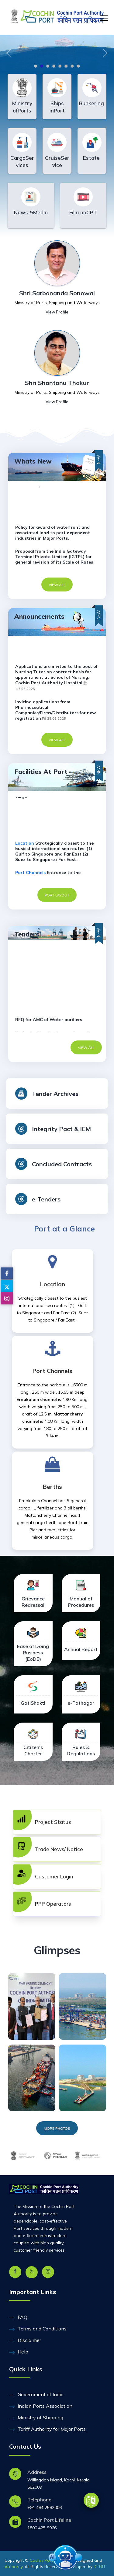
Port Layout (57, 895)
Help (18, 2352)
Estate (92, 158)
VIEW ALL (57, 584)
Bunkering (92, 103)
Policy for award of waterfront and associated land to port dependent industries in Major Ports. (52, 532)
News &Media (31, 212)
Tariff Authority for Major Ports (47, 2429)
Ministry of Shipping (36, 2417)
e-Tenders (46, 1199)
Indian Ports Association (40, 2406)
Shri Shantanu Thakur (57, 383)
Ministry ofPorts (22, 107)
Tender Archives (55, 1093)
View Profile (57, 312)
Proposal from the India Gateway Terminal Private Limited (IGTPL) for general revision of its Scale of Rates (54, 556)
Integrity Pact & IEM (61, 1129)
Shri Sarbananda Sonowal (57, 293)
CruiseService (57, 161)
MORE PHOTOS (57, 2128)
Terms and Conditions (38, 2329)
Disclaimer (25, 2340)
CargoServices (22, 161)
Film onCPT (83, 212)
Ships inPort (57, 107)
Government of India (36, 2394)
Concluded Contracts (62, 1164)
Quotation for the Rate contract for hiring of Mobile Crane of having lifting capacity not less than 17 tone (56, 1001)
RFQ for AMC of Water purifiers (48, 1019)
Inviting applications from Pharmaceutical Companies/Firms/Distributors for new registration (55, 710)
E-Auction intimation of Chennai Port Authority (55, 650)
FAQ (18, 2317)
